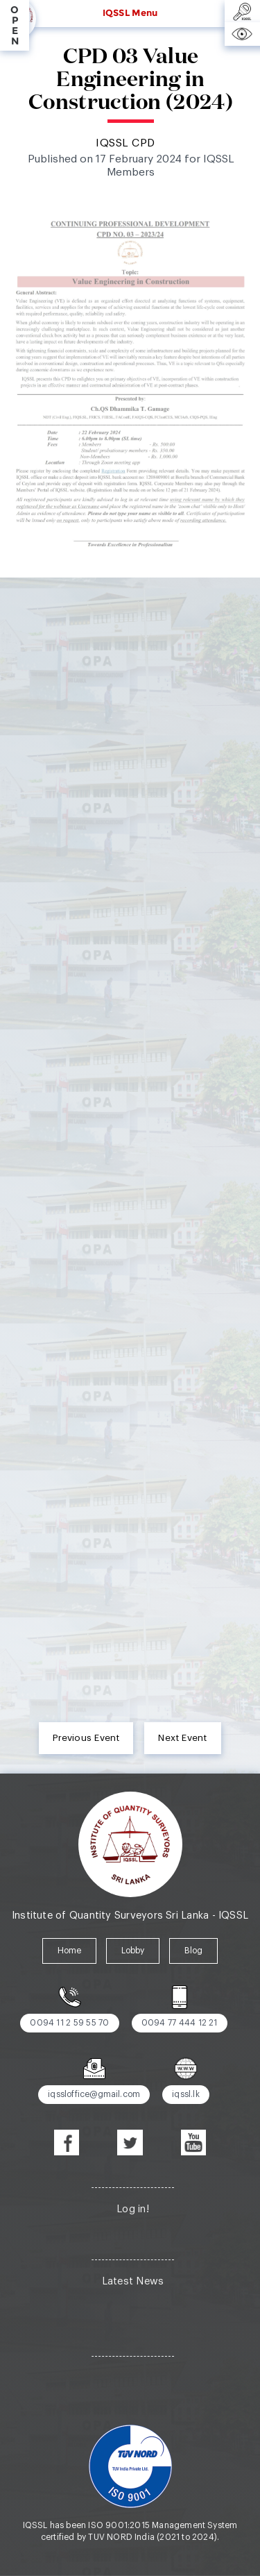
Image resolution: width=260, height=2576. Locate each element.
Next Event (182, 1737)
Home (70, 1950)
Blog (193, 1950)
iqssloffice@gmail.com (94, 2094)
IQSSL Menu (130, 12)
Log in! (132, 2209)
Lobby (133, 1950)
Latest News (133, 2281)
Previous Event (86, 1737)
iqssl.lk (186, 2094)
